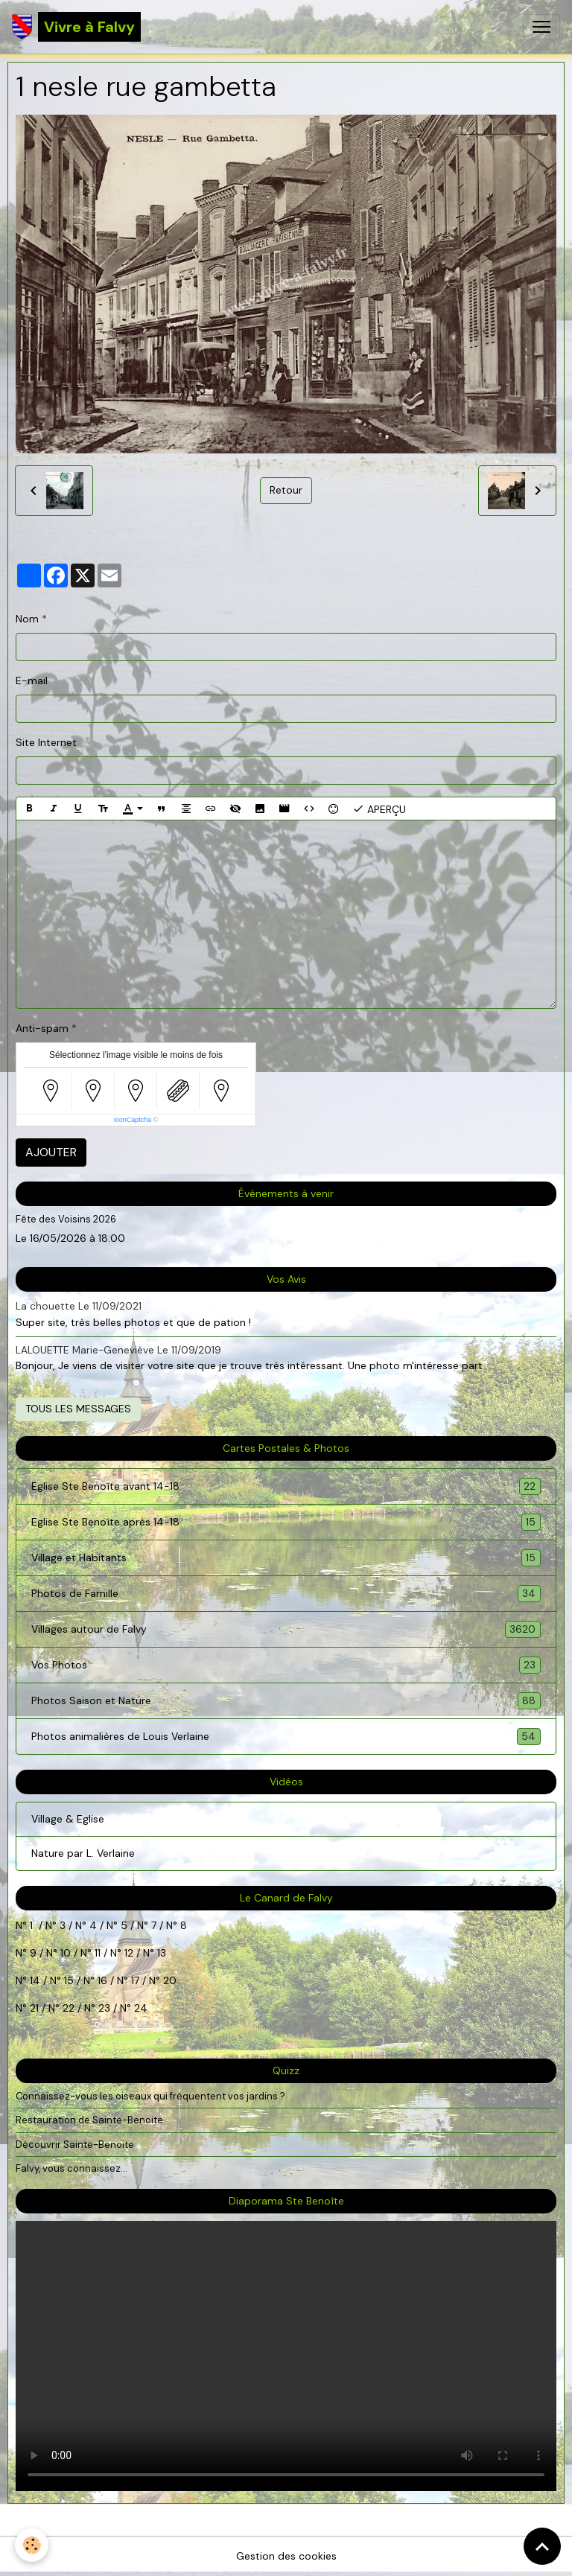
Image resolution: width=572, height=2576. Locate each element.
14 (35, 1980)
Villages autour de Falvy (286, 1629)
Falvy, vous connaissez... (71, 2168)
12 (130, 1953)
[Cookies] (31, 2545)
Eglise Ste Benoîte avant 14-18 (286, 1486)
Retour (286, 490)
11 (96, 1953)
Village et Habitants (286, 1557)
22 (67, 2008)
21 (36, 2008)
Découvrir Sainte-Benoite (75, 2144)
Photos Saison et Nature (286, 1700)
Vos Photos (286, 1665)
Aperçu (379, 808)
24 (139, 2008)
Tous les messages (78, 1408)
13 (161, 1953)
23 (104, 2008)
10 (64, 1953)
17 (135, 1980)
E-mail (32, 680)
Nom (27, 618)
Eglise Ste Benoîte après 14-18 (286, 1522)
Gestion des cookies (286, 2556)
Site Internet (46, 742)
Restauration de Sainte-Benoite (89, 2120)
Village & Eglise (67, 1819)
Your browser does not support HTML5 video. (286, 2356)
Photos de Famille (286, 1593)
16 (102, 1980)
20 (168, 1980)
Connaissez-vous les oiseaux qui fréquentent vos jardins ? (150, 2096)
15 (69, 1980)
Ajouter (51, 1152)
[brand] (76, 27)
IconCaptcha (133, 1119)
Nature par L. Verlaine (83, 1853)
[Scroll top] (542, 2546)
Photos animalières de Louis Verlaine (286, 1736)
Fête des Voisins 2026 (66, 1219)
